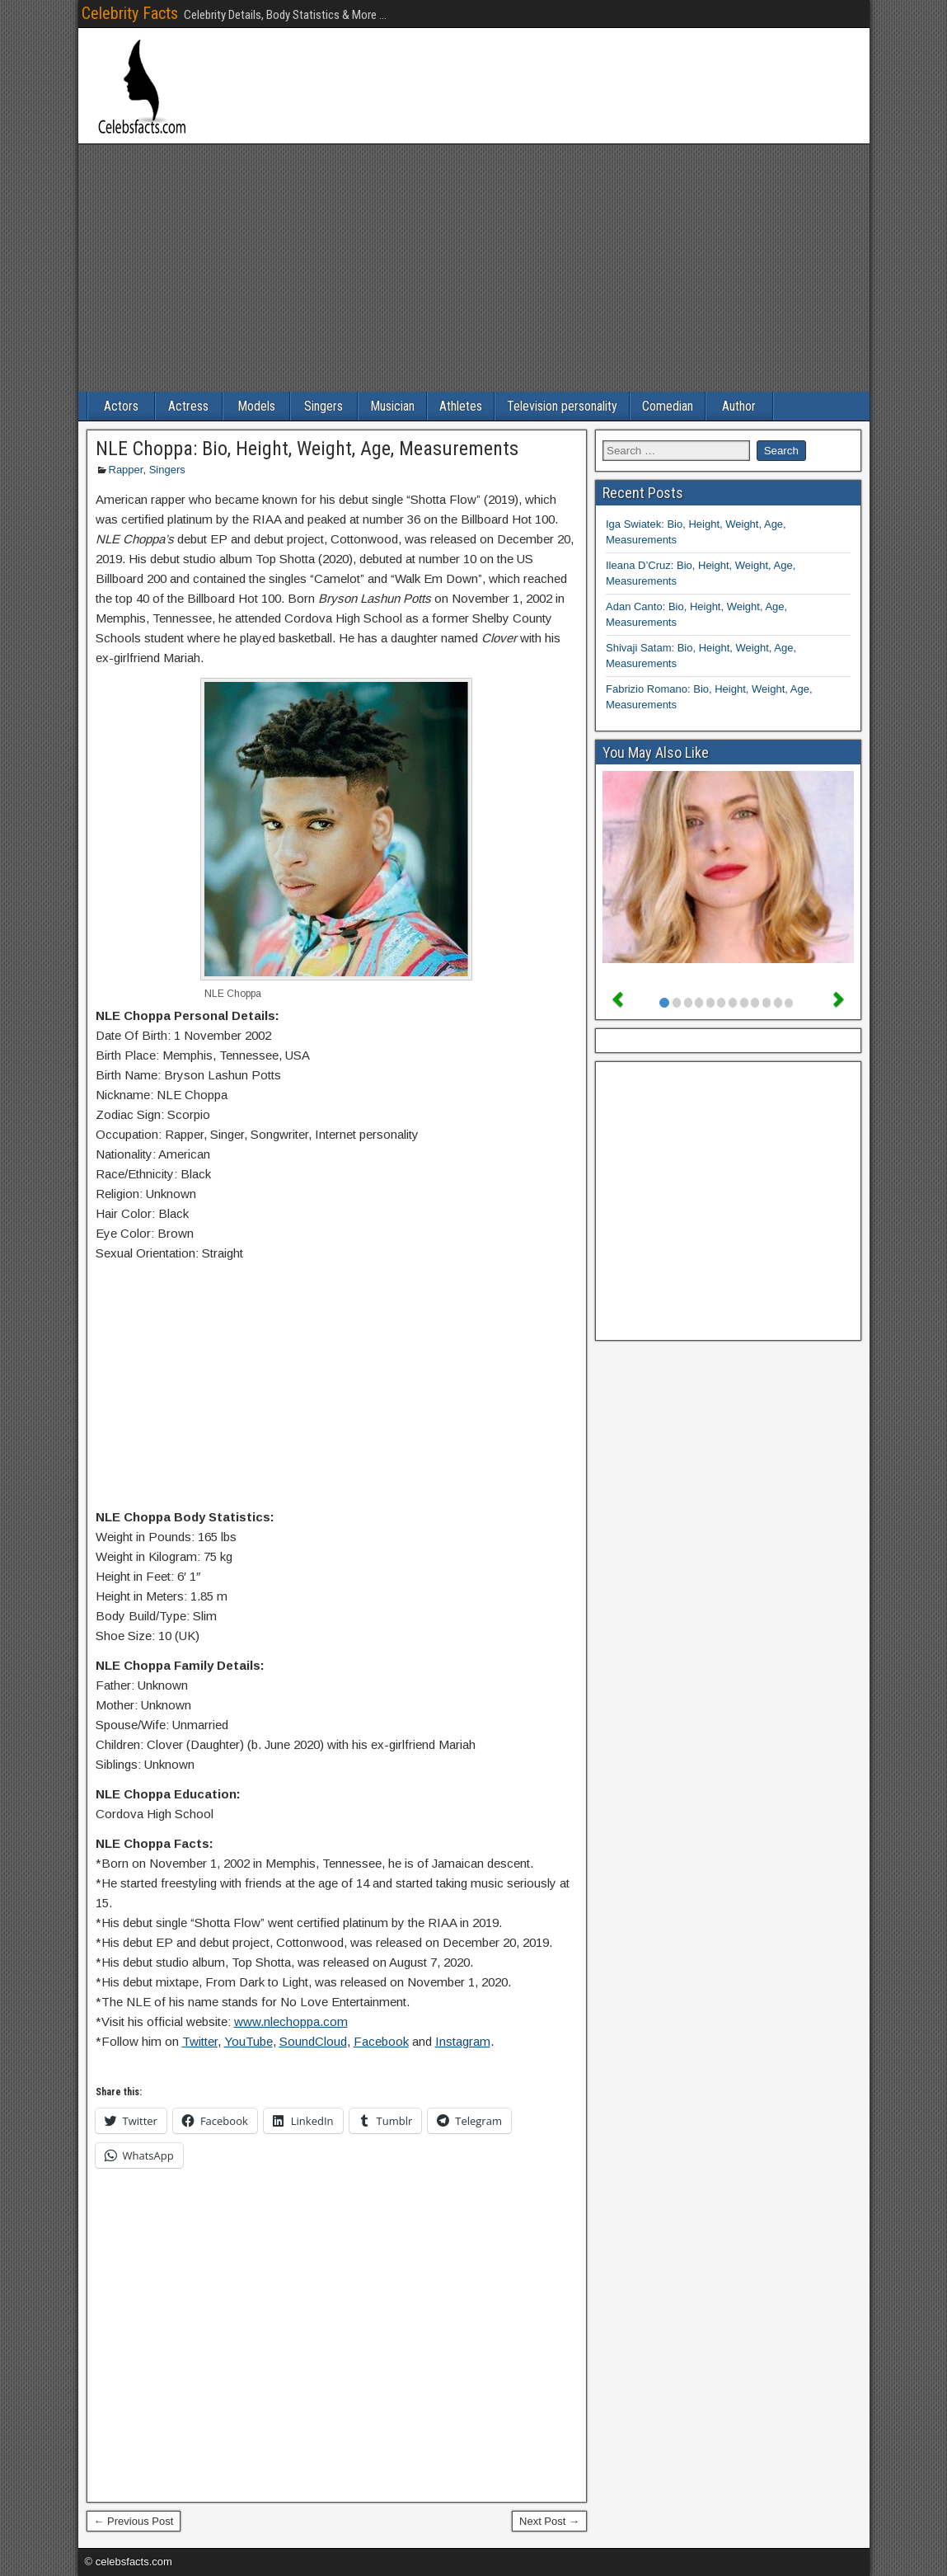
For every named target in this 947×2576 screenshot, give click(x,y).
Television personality (562, 406)
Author (739, 406)
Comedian (667, 406)
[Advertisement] (474, 268)
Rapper (126, 469)
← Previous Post (134, 2521)
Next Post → (549, 2521)
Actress (188, 406)
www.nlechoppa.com (291, 2021)
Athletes (460, 406)
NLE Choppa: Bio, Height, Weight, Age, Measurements (307, 448)
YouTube (248, 2041)
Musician (392, 406)
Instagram (462, 2041)
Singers (323, 406)
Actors (121, 406)
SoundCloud (313, 2041)
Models (256, 406)
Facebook (381, 2041)
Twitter (200, 2041)
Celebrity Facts (130, 13)
